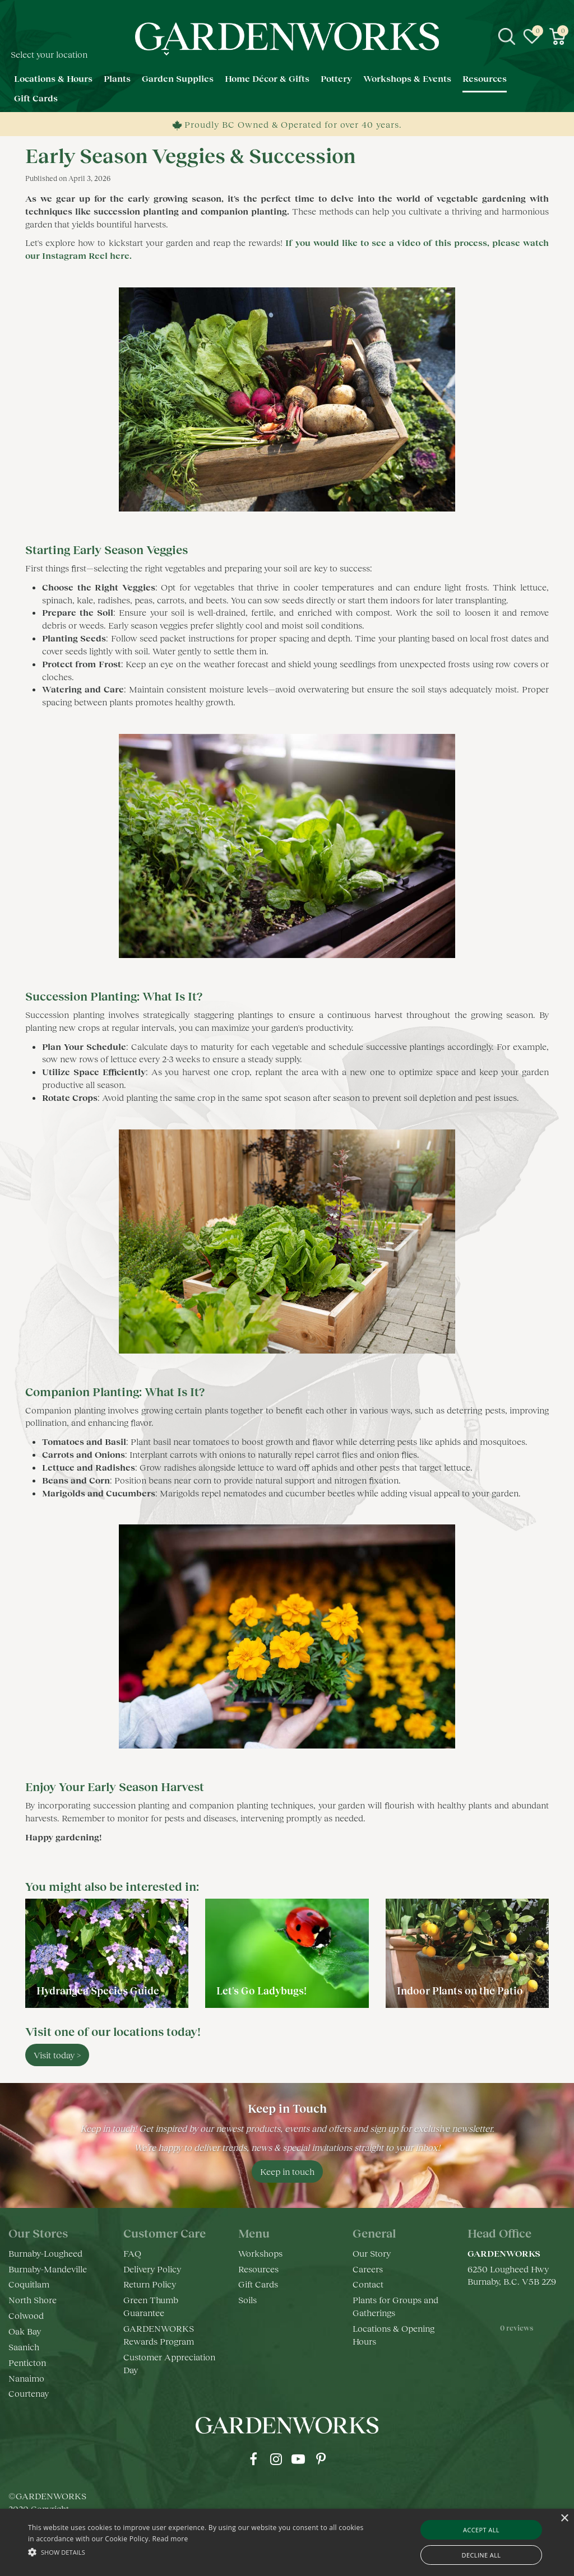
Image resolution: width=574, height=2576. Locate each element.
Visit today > (57, 2054)
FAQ (132, 2253)
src (506, 36)
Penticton (27, 2362)
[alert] (287, 2542)
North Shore (32, 2299)
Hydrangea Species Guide (97, 1990)
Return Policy (149, 2284)
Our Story (372, 2253)
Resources (258, 2268)
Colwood (26, 2315)
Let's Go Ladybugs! (261, 1990)
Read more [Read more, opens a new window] (170, 2539)
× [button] (564, 2518)
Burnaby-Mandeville (47, 2268)
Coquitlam (28, 2284)
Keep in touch (287, 2171)
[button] (196, 2551)
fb (253, 2459)
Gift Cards (258, 2284)
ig (275, 2459)
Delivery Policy (152, 2268)
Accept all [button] (481, 2530)
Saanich (23, 2346)
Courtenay (28, 2393)
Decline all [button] (481, 2555)
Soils (247, 2299)
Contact (368, 2284)
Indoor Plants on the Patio (460, 1990)
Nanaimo (26, 2378)
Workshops (260, 2253)
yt (298, 2459)
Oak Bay (24, 2331)
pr (320, 2459)
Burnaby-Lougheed (45, 2253)
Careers (368, 2268)
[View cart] (557, 36)
